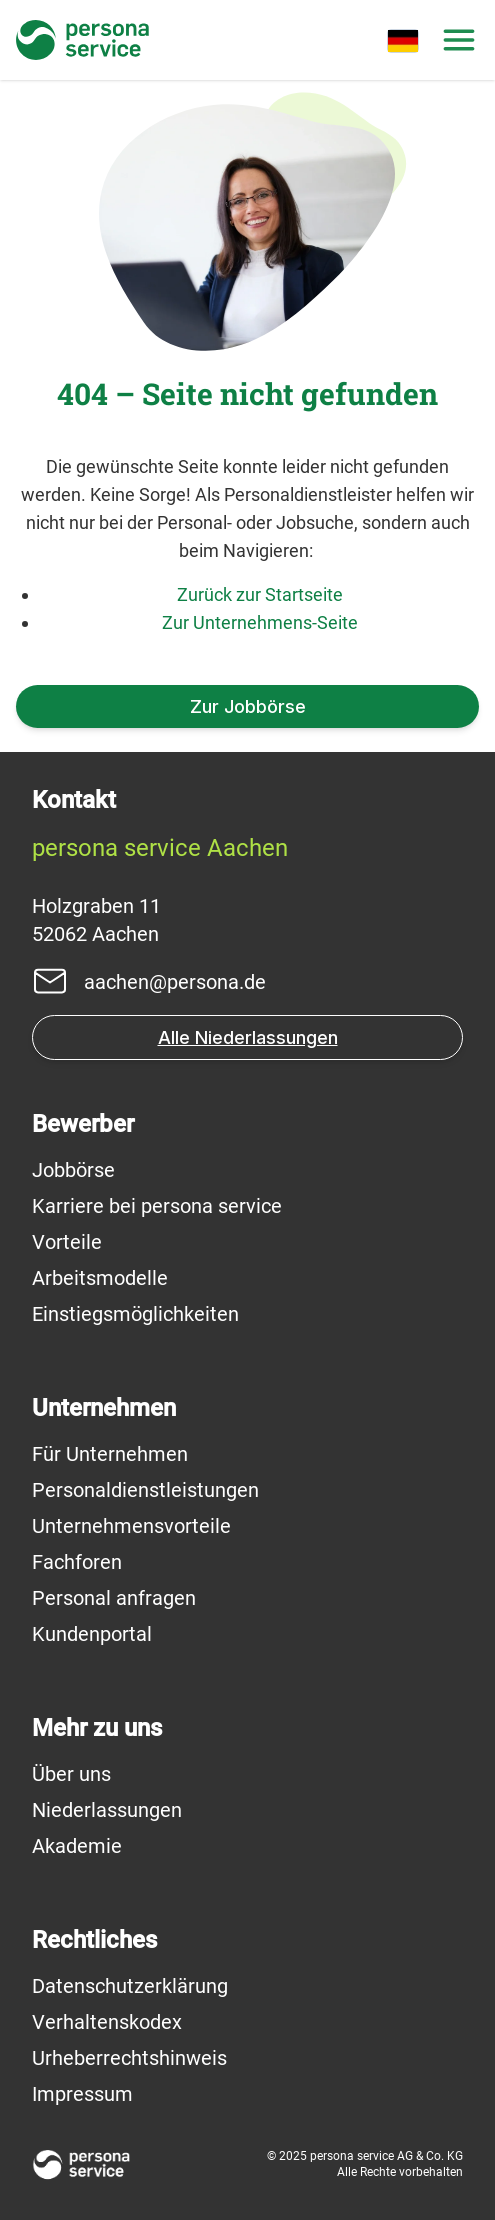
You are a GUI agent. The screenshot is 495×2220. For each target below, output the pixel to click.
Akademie (77, 1846)
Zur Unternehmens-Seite (260, 622)
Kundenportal (92, 1634)
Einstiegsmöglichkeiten (135, 1314)
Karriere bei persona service (157, 1206)
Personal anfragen (114, 1598)
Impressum (82, 2094)
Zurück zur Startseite (260, 594)
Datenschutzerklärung (130, 1986)
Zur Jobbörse (248, 706)
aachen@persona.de (175, 982)
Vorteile (67, 1242)
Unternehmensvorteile (131, 1526)
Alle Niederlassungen (248, 1037)
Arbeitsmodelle (100, 1278)
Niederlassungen (107, 1810)
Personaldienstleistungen (145, 1490)
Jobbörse (73, 1170)
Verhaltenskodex (107, 2022)
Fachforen (77, 1562)
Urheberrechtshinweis (129, 2058)
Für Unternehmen (110, 1454)
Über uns (71, 1774)
